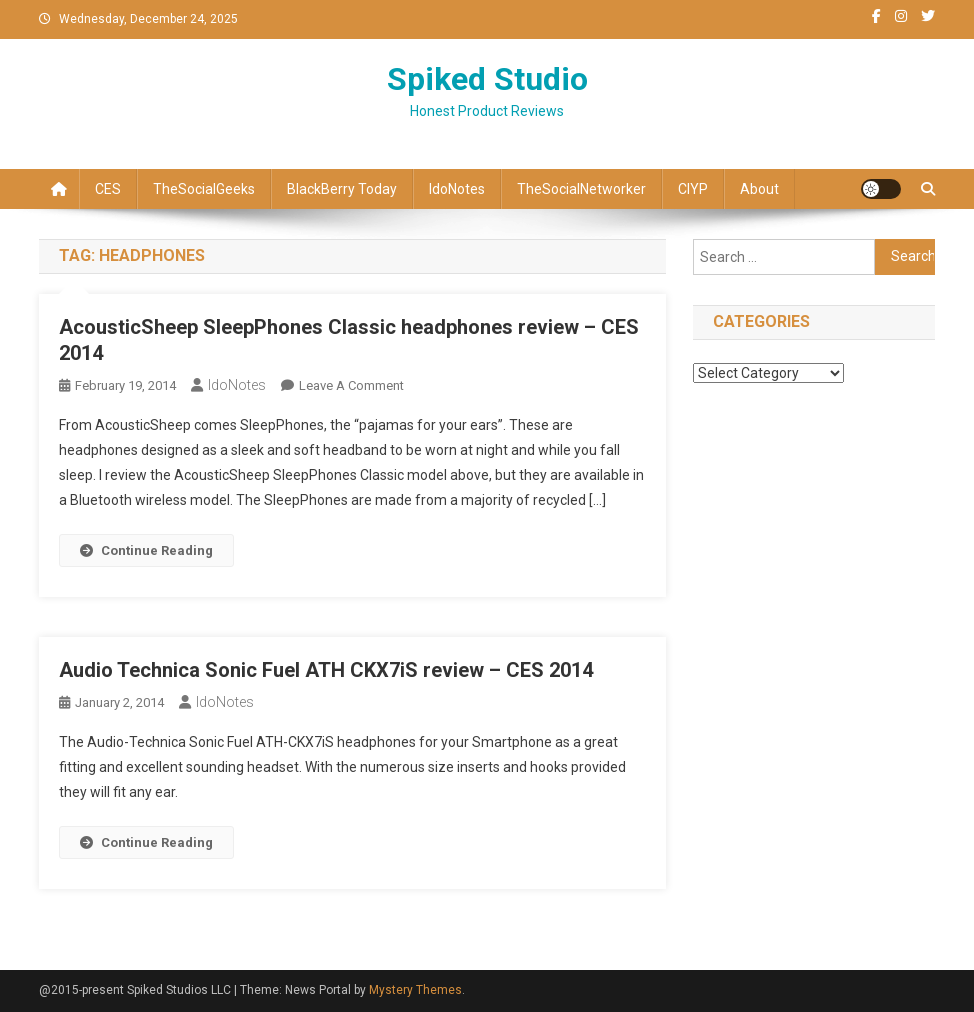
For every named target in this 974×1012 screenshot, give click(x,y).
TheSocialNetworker (581, 189)
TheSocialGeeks (204, 189)
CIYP (693, 189)
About (759, 189)
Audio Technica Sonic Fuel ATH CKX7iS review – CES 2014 (326, 670)
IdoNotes (457, 189)
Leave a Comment (351, 385)
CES (108, 189)
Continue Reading (146, 550)
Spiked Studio (487, 79)
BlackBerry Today (342, 189)
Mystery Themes (415, 990)
